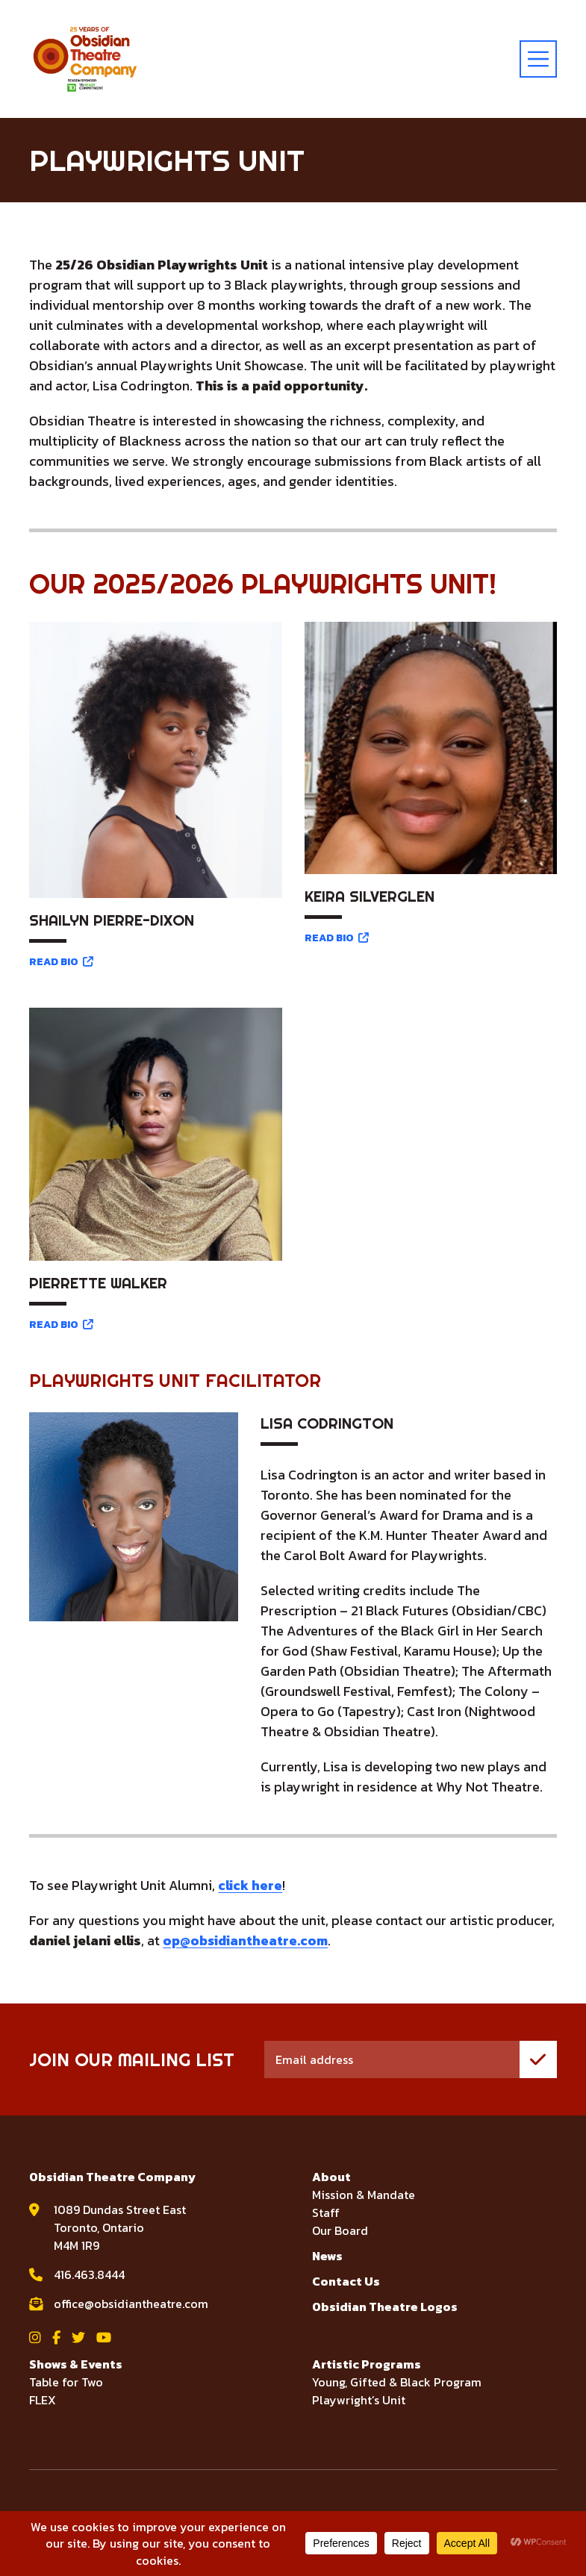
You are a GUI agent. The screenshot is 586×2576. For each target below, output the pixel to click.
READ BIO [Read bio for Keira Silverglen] (337, 938)
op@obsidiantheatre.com (246, 1940)
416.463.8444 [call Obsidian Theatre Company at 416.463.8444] (89, 2274)
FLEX (42, 2400)
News (327, 2256)
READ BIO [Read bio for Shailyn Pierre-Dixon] (61, 962)
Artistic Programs (366, 2364)
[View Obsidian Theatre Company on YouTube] (103, 2337)
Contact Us (346, 2281)
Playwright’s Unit (358, 2400)
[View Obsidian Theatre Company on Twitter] (78, 2337)
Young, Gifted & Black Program (396, 2382)
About (331, 2177)
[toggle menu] (538, 59)
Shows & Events (75, 2364)
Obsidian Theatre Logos (385, 2306)
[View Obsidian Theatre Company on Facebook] (56, 2337)
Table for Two (66, 2382)
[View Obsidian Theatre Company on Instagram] (35, 2337)
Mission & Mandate (363, 2195)
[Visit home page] (85, 59)
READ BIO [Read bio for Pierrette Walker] (61, 1324)
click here (250, 1885)
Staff (326, 2212)
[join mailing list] (538, 2059)
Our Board (340, 2230)
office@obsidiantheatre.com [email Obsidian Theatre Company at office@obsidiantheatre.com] (131, 2304)
